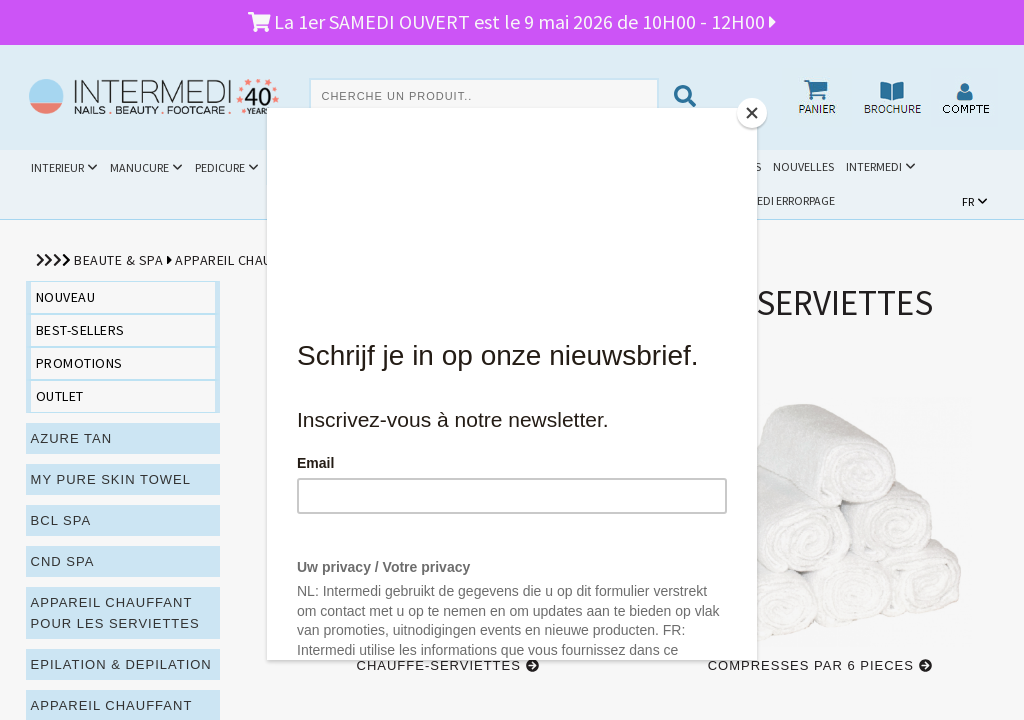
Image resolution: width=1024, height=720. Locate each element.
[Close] (752, 113)
